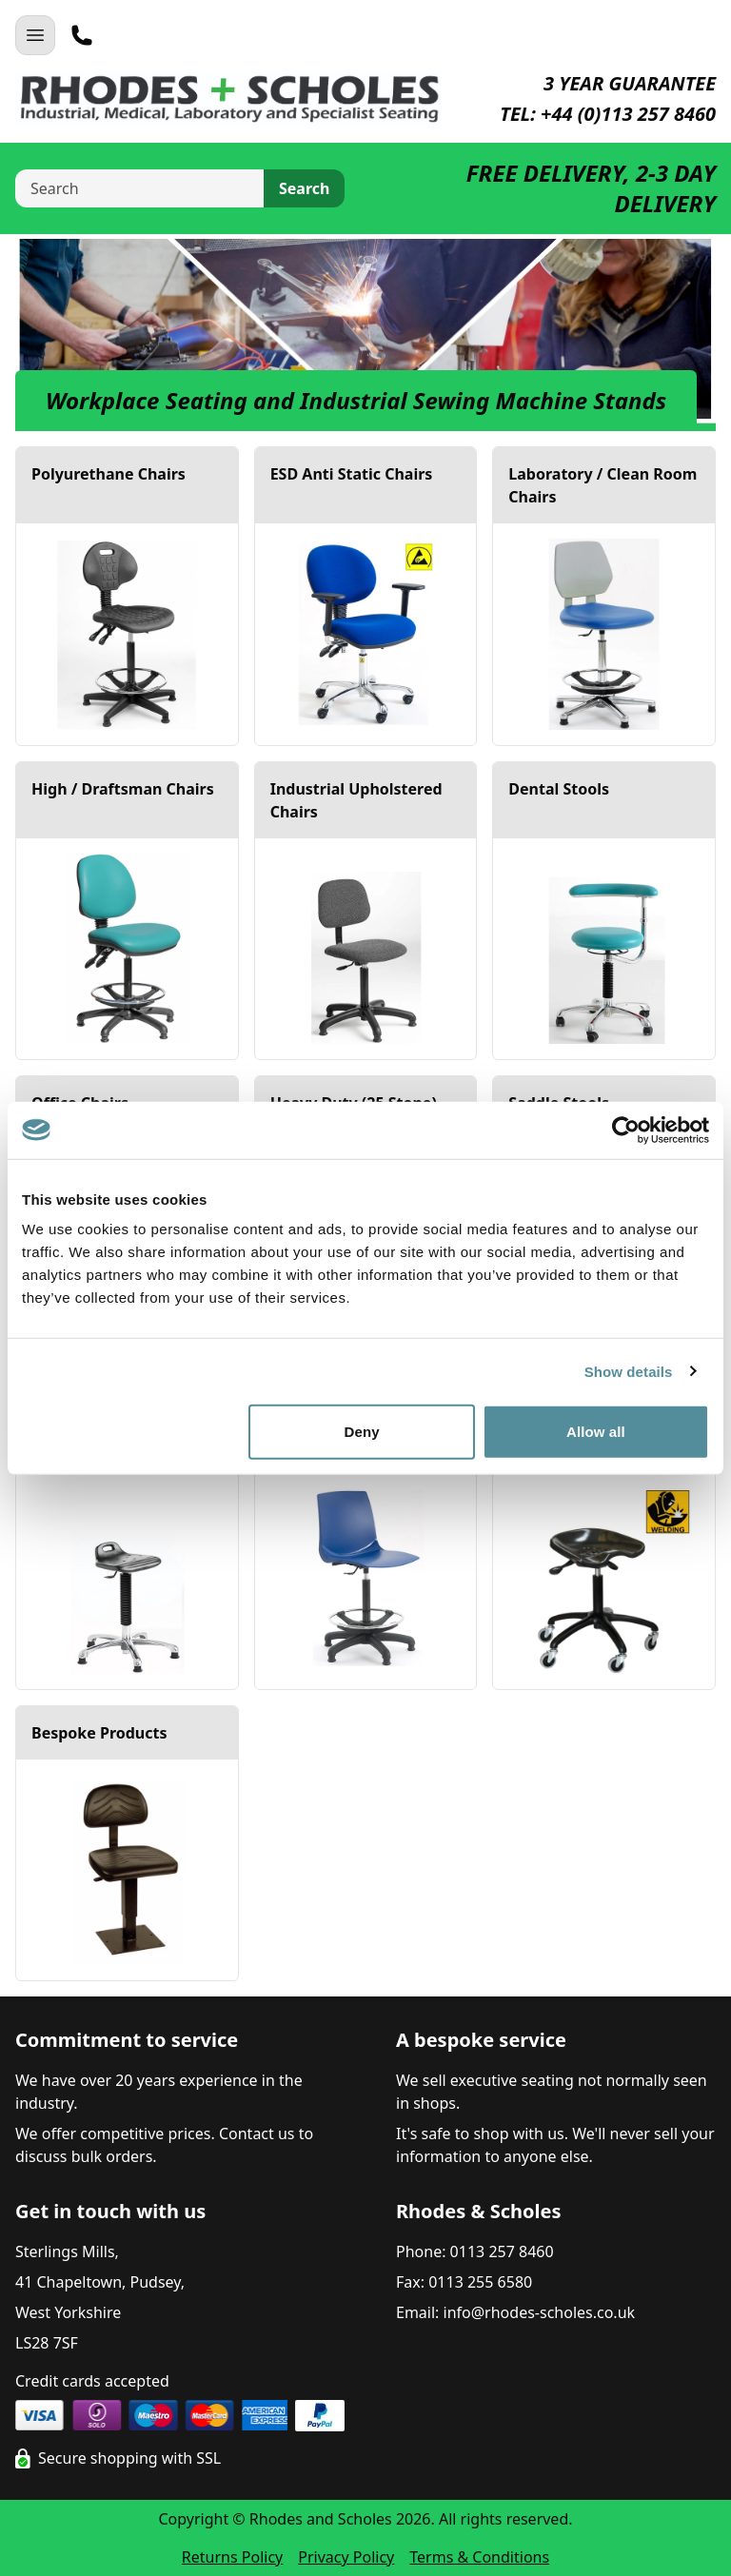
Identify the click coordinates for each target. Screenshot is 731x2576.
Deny (362, 1432)
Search (304, 188)
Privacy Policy (346, 2557)
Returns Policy (232, 2557)
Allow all (595, 1432)
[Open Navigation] (35, 35)
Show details (628, 1371)
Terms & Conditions (479, 2557)
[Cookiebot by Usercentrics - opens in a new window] (626, 1129)
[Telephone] (81, 35)
